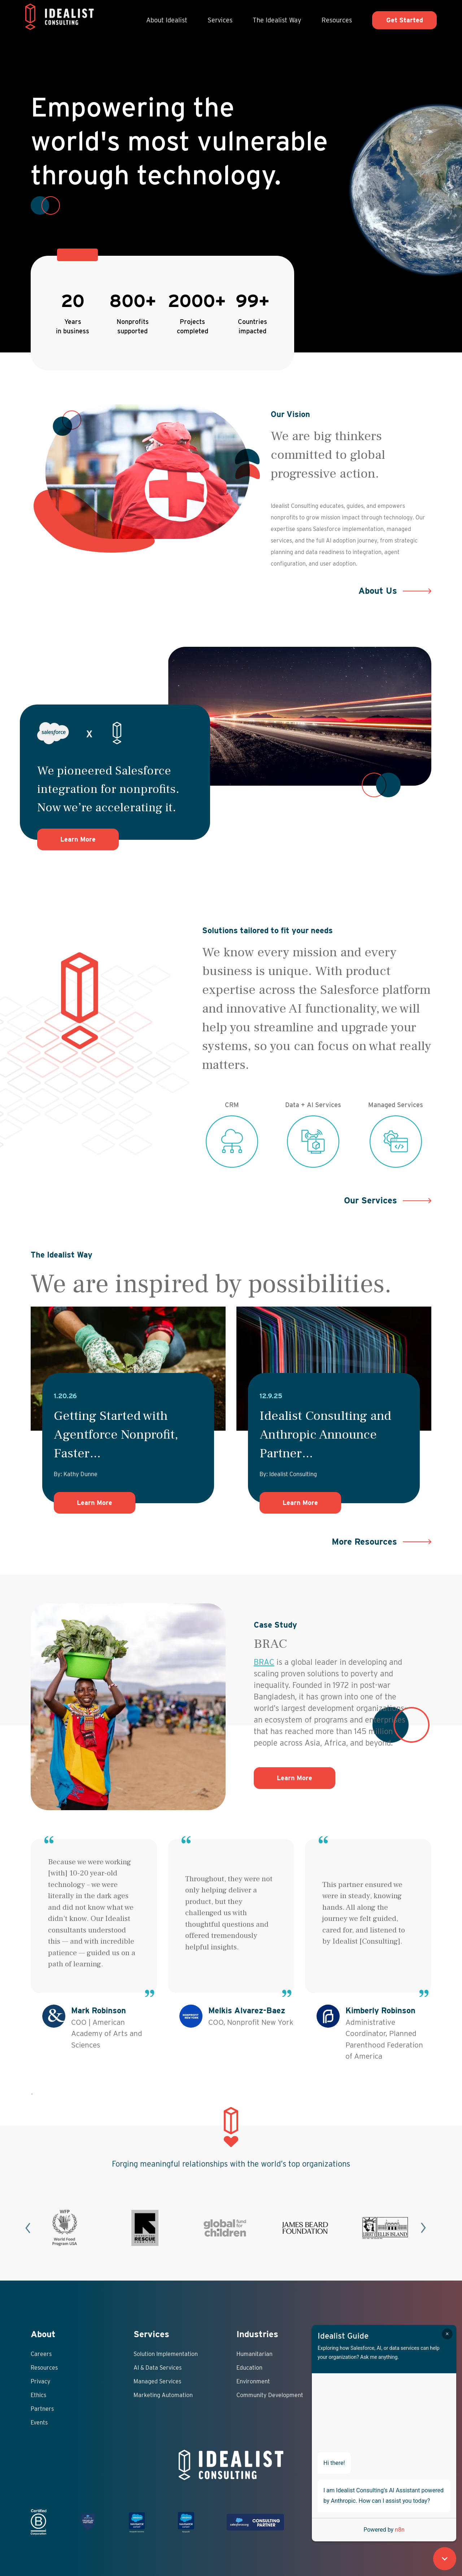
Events (39, 2422)
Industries (257, 2334)
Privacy (41, 2381)
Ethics (38, 2395)
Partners (42, 2408)
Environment (253, 2381)
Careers (41, 2354)
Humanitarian (254, 2354)
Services (220, 20)
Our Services (370, 1200)
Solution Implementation (166, 2354)
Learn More (89, 839)
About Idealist (166, 20)
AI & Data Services (158, 2367)
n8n (400, 2529)
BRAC (264, 1662)
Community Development (269, 2395)
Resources (337, 20)
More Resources (364, 1541)
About (43, 2334)
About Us (377, 590)
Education (249, 2367)
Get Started (404, 20)
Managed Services (157, 2381)
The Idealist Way (277, 20)
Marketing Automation (163, 2395)
